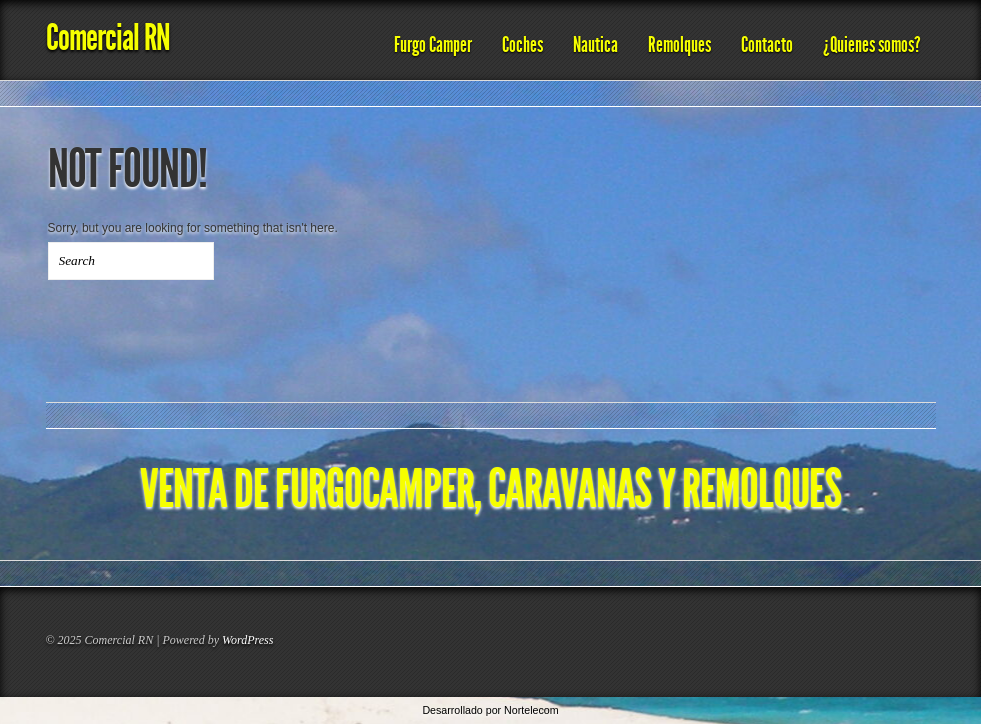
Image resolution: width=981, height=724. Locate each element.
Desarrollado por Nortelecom (490, 710)
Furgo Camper (433, 45)
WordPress (247, 640)
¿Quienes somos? (872, 45)
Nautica (595, 45)
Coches (522, 45)
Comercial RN (108, 37)
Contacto (767, 45)
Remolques (679, 45)
